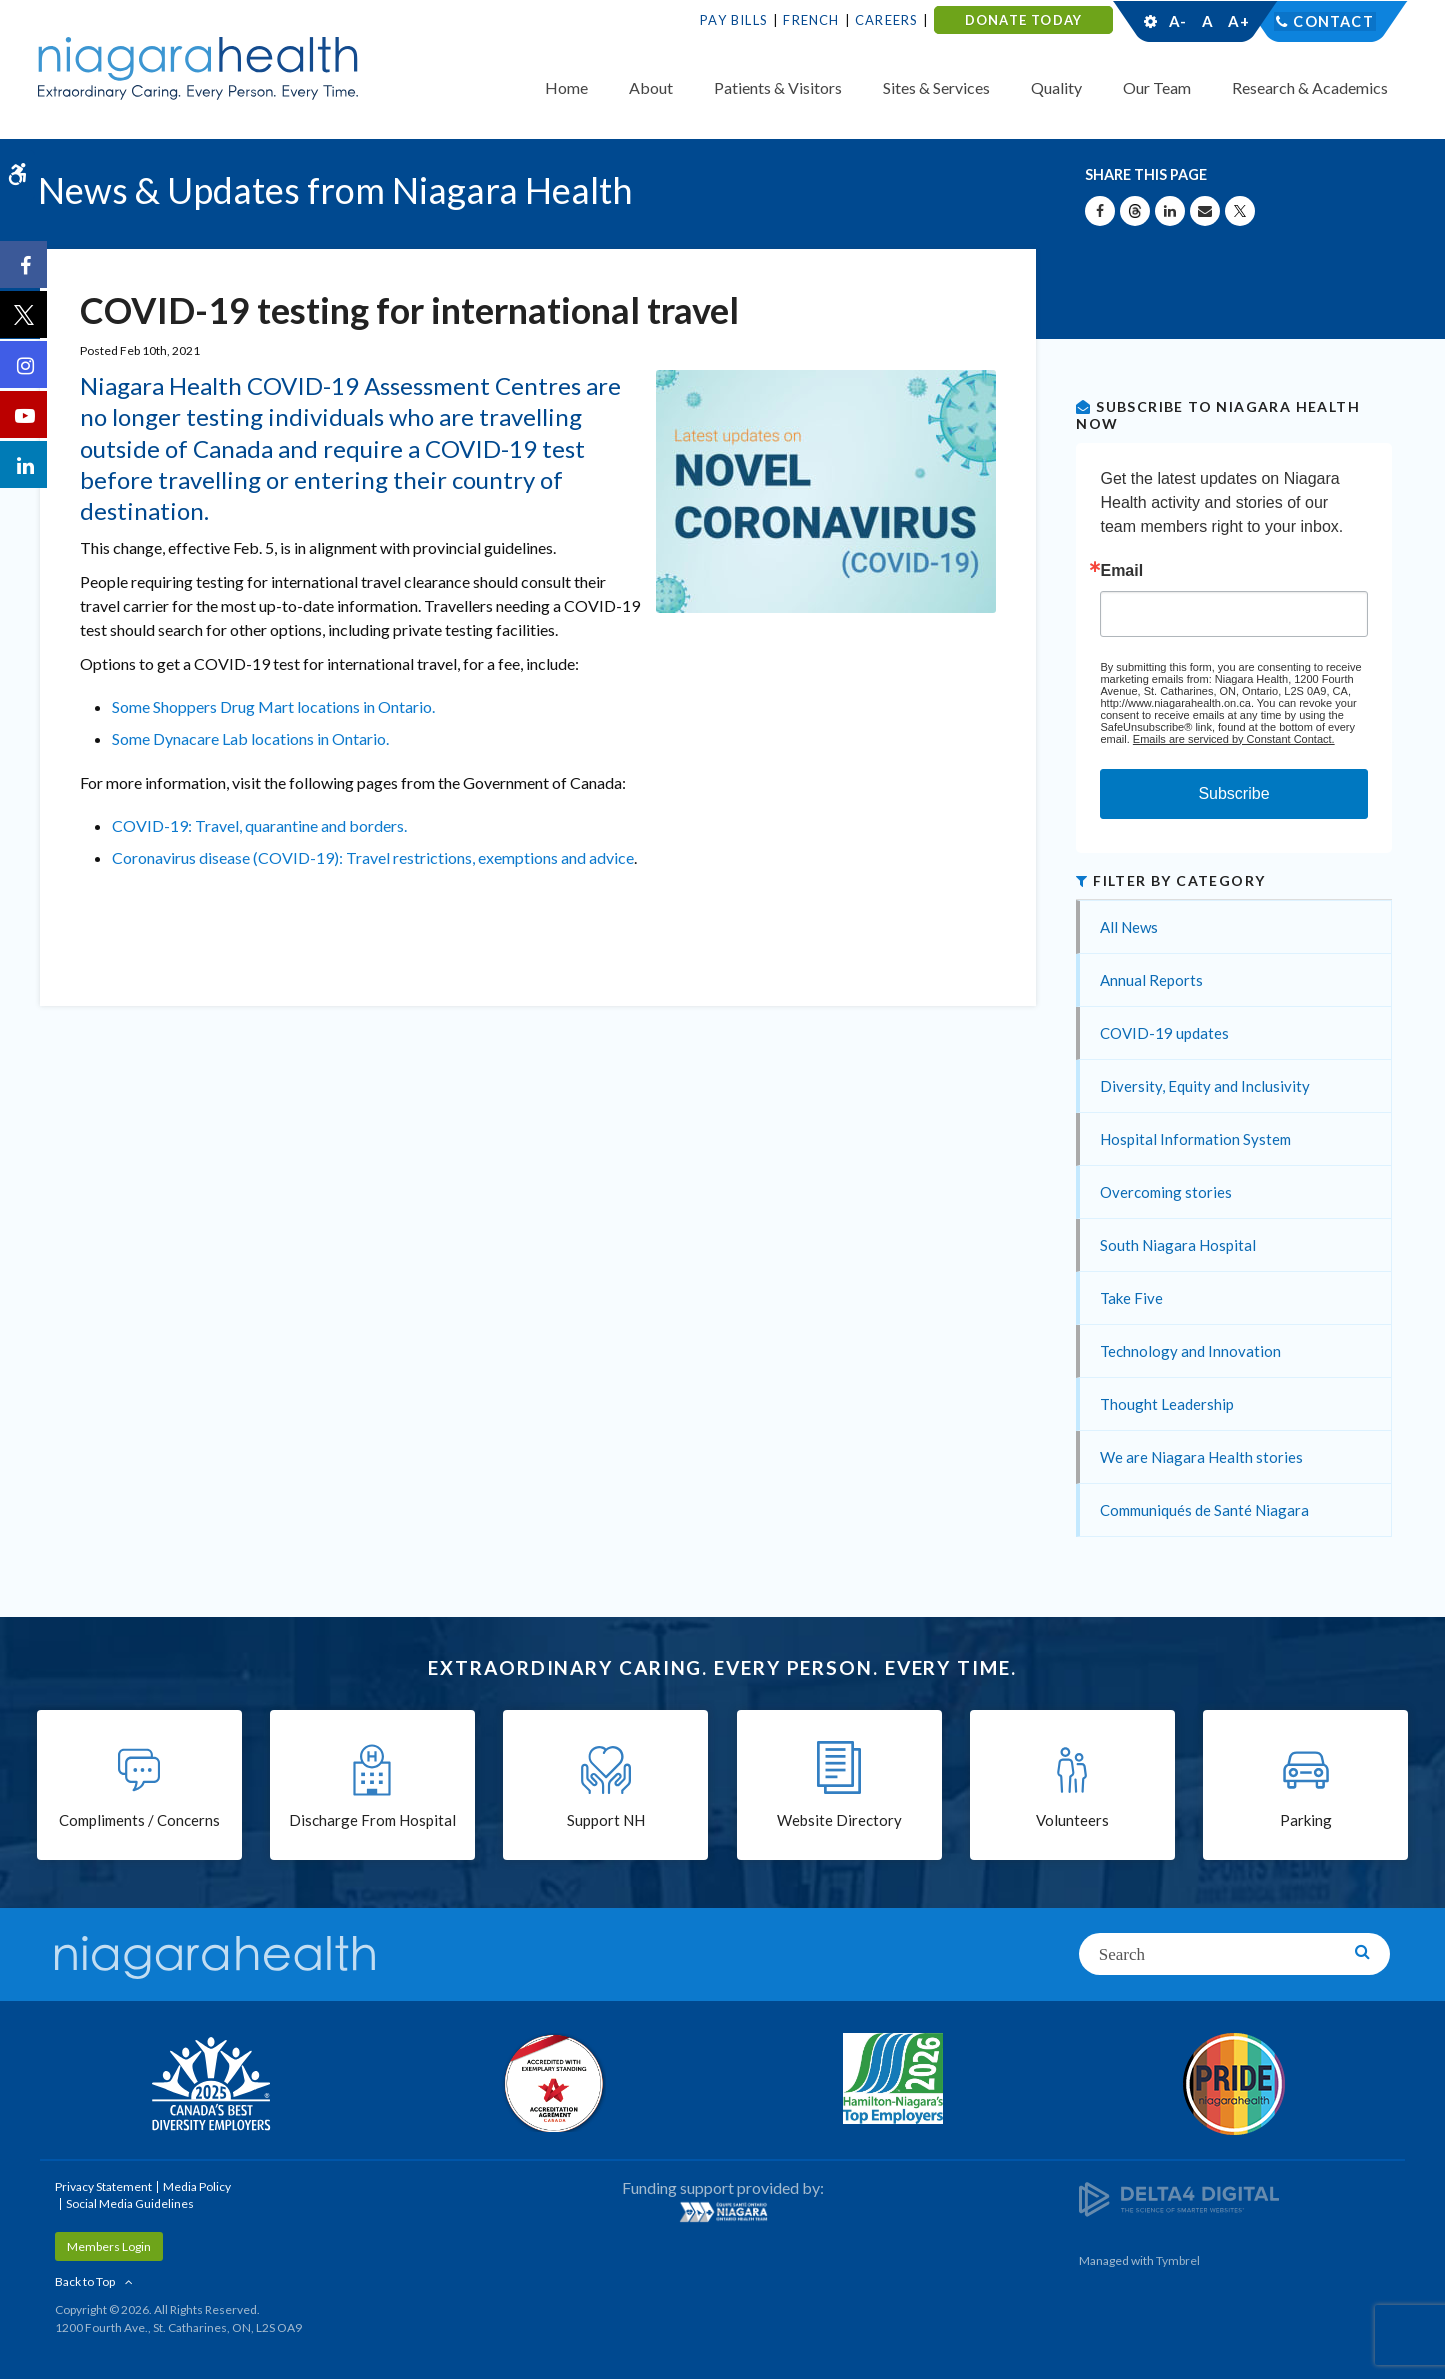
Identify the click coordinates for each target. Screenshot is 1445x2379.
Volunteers (1072, 1822)
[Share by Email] (1205, 211)
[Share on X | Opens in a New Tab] (1240, 211)
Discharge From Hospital (372, 1822)
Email (1121, 571)
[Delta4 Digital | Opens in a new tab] (1179, 2197)
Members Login (109, 2246)
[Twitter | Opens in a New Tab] (25, 316)
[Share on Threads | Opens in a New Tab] (1135, 211)
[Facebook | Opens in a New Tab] (25, 266)
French (811, 20)
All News (1129, 927)
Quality (1056, 87)
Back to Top (85, 2281)
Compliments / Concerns (139, 1822)
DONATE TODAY (1023, 20)
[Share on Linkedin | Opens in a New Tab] (1170, 211)
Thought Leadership (1167, 1404)
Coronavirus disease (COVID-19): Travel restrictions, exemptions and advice (373, 857)
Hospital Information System (1195, 1139)
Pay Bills (734, 20)
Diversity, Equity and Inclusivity (1205, 1086)
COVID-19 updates (1164, 1033)
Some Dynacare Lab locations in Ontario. (250, 738)
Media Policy (197, 2186)
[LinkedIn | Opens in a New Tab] (25, 466)
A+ (1238, 21)
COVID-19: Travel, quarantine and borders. (259, 825)
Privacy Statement (103, 2186)
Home (566, 87)
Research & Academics (1310, 87)
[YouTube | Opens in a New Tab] (25, 416)
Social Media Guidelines (130, 2203)
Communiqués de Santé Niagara (1204, 1510)
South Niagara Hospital (1178, 1245)
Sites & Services (936, 87)
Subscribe (1233, 793)
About (651, 87)
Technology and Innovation (1190, 1351)
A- (1178, 21)
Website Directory (839, 1822)
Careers (886, 20)
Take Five (1131, 1298)
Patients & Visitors (778, 87)
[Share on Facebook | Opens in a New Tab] (1100, 211)
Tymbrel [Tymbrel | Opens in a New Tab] (1178, 2260)
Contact (1333, 21)
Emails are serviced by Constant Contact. (1234, 739)
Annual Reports (1151, 980)
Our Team (1157, 87)
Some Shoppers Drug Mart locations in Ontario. (273, 706)
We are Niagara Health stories (1201, 1457)
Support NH (606, 1822)
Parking (1306, 1822)
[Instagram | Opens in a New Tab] (25, 366)
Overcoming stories (1166, 1192)
